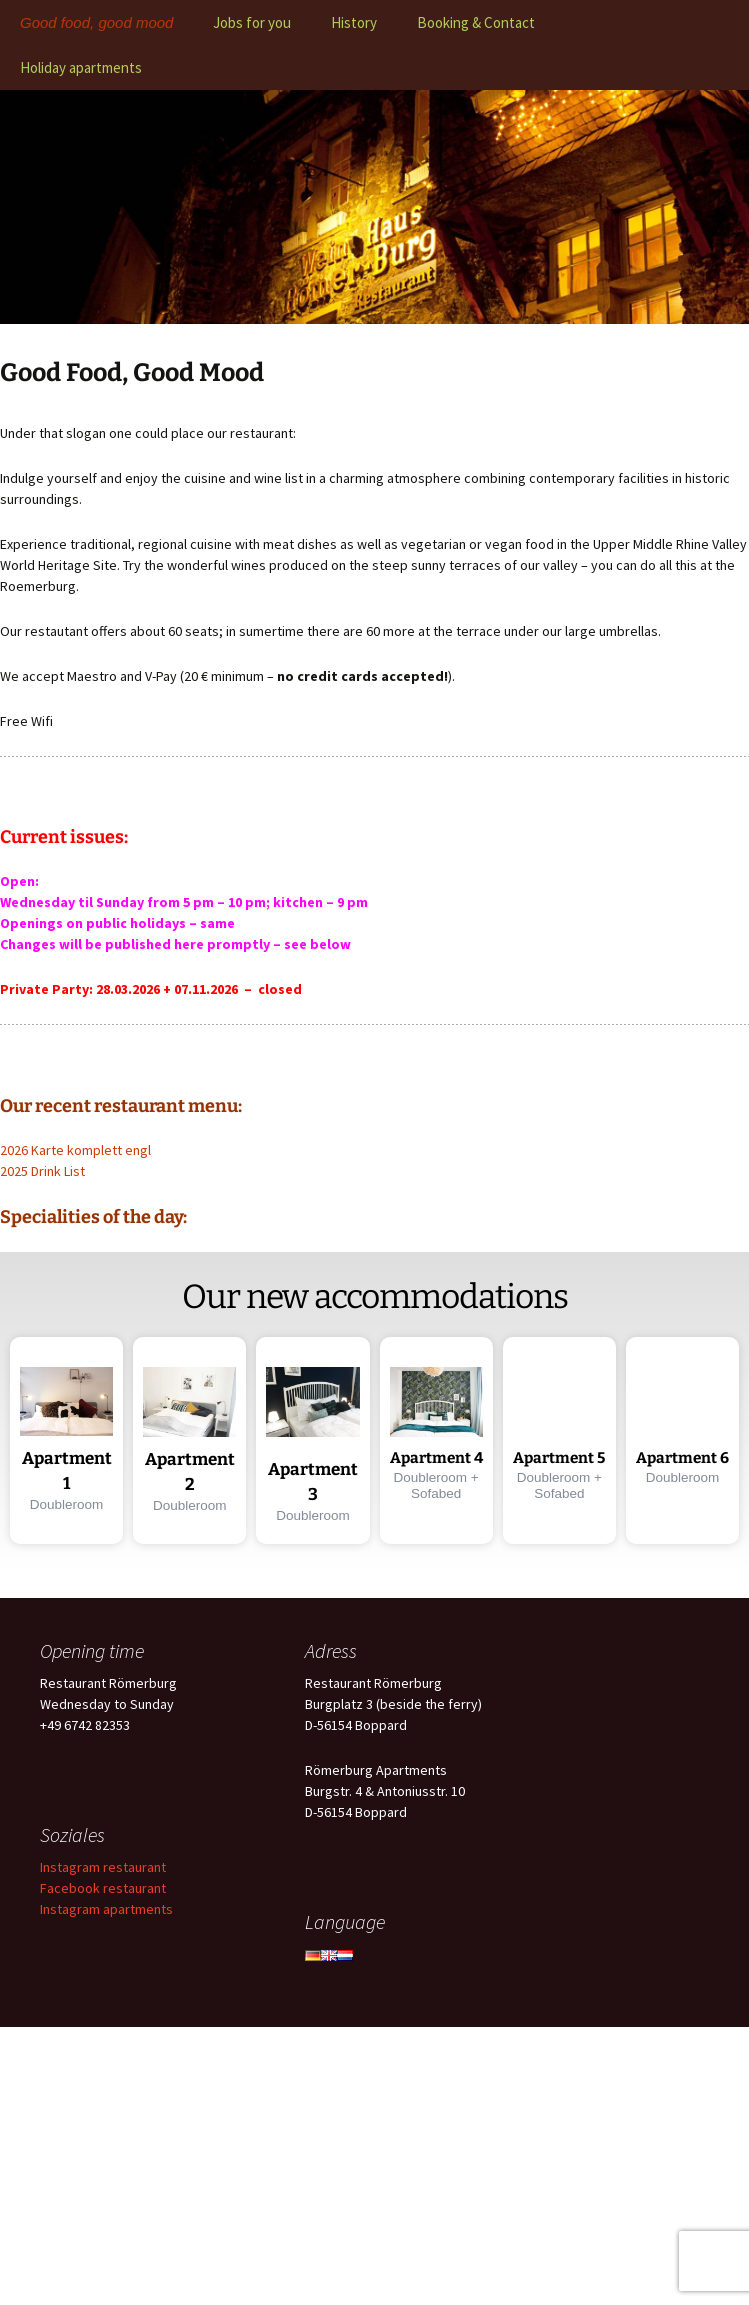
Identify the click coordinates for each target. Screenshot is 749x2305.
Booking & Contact (476, 22)
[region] (374, 207)
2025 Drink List (42, 1171)
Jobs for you (252, 22)
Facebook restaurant (103, 1888)
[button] (66, 1440)
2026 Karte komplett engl (75, 1150)
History (354, 22)
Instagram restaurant (103, 1867)
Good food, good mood (96, 22)
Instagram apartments (106, 1909)
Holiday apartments (81, 67)
